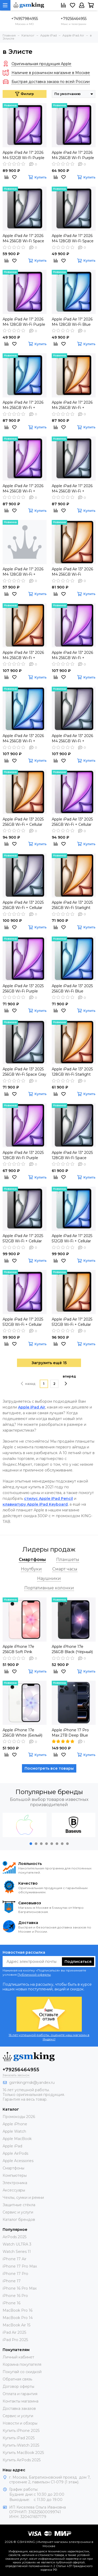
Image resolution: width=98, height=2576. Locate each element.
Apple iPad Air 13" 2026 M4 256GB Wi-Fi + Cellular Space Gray (72, 738)
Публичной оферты (34, 1974)
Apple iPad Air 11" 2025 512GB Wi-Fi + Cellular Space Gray (23, 1238)
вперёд (69, 1380)
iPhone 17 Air (14, 2259)
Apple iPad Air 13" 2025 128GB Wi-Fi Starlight (72, 1072)
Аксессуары (14, 2190)
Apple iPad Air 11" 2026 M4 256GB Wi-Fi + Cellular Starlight (72, 405)
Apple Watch (14, 2131)
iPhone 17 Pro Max (20, 2266)
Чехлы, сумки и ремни (23, 2197)
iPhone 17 (12, 2281)
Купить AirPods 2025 (22, 2460)
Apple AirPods (15, 2153)
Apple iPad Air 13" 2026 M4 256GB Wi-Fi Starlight (72, 572)
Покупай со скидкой (22, 2371)
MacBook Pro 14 (18, 2317)
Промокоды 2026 (19, 2116)
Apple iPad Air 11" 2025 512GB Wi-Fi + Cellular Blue (72, 1238)
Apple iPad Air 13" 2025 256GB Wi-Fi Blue (72, 988)
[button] (31, 1843)
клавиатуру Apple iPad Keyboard (35, 1504)
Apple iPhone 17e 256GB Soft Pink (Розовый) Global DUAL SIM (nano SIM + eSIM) (24, 1649)
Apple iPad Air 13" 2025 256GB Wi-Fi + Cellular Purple (72, 822)
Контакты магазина (20, 2401)
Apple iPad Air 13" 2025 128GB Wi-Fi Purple (23, 1155)
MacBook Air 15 (16, 2325)
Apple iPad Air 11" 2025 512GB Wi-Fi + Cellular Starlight (72, 1322)
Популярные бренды (49, 1792)
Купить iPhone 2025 (21, 2430)
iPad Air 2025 (14, 2332)
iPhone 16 (11, 2303)
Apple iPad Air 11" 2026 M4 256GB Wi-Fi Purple (73, 155)
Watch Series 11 (17, 2251)
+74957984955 (24, 18)
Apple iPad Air (31, 1407)
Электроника (15, 2182)
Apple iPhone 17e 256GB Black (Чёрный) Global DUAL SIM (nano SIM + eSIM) (73, 1649)
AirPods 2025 (14, 2237)
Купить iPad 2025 (18, 2438)
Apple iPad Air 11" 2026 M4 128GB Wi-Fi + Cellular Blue (23, 572)
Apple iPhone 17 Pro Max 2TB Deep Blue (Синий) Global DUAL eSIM (71, 1733)
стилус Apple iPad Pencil (48, 1498)
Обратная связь (17, 2379)
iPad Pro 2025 (15, 2339)
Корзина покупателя (22, 2364)
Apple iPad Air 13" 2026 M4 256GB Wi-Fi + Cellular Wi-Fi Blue (23, 738)
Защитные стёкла (19, 2204)
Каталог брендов (19, 2219)
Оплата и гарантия (20, 2393)
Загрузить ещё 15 (49, 1362)
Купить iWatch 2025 (21, 2445)
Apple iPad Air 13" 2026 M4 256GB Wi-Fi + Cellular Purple (72, 655)
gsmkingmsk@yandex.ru (32, 2082)
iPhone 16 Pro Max (20, 2288)
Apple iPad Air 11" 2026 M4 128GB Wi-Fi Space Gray (73, 238)
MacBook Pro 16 (17, 2310)
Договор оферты (18, 2386)
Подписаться (78, 1961)
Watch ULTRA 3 (17, 2244)
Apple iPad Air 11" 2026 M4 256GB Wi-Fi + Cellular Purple (23, 488)
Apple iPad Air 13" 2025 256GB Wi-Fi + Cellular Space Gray (23, 905)
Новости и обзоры (20, 2423)
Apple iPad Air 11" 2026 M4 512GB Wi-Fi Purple (23, 155)
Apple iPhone (15, 2124)
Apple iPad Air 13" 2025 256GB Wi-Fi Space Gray (24, 1072)
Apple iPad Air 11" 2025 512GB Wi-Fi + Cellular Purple (23, 1322)
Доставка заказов (19, 2408)
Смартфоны (13, 2168)
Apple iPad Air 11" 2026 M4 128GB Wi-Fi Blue (72, 322)
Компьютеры (15, 2175)
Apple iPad (12, 2146)
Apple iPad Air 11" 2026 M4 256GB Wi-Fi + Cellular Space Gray (72, 488)
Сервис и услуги (18, 2212)
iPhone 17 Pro (15, 2273)
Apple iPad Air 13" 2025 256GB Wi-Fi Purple (23, 988)
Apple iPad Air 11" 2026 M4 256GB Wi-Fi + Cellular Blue (23, 405)
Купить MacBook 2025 (23, 2452)
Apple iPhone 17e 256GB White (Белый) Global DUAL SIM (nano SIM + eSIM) (24, 1733)
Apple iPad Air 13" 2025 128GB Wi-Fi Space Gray (72, 1155)
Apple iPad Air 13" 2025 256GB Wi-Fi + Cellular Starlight (23, 822)
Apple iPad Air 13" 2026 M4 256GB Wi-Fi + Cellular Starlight (23, 655)
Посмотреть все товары (49, 1768)
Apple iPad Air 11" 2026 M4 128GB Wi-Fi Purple (24, 322)
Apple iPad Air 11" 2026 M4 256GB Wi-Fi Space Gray (23, 238)
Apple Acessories (18, 2160)
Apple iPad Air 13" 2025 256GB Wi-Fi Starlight (72, 905)
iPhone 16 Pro (15, 2295)
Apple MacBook (17, 2138)
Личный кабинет (18, 2357)
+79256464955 (74, 18)
